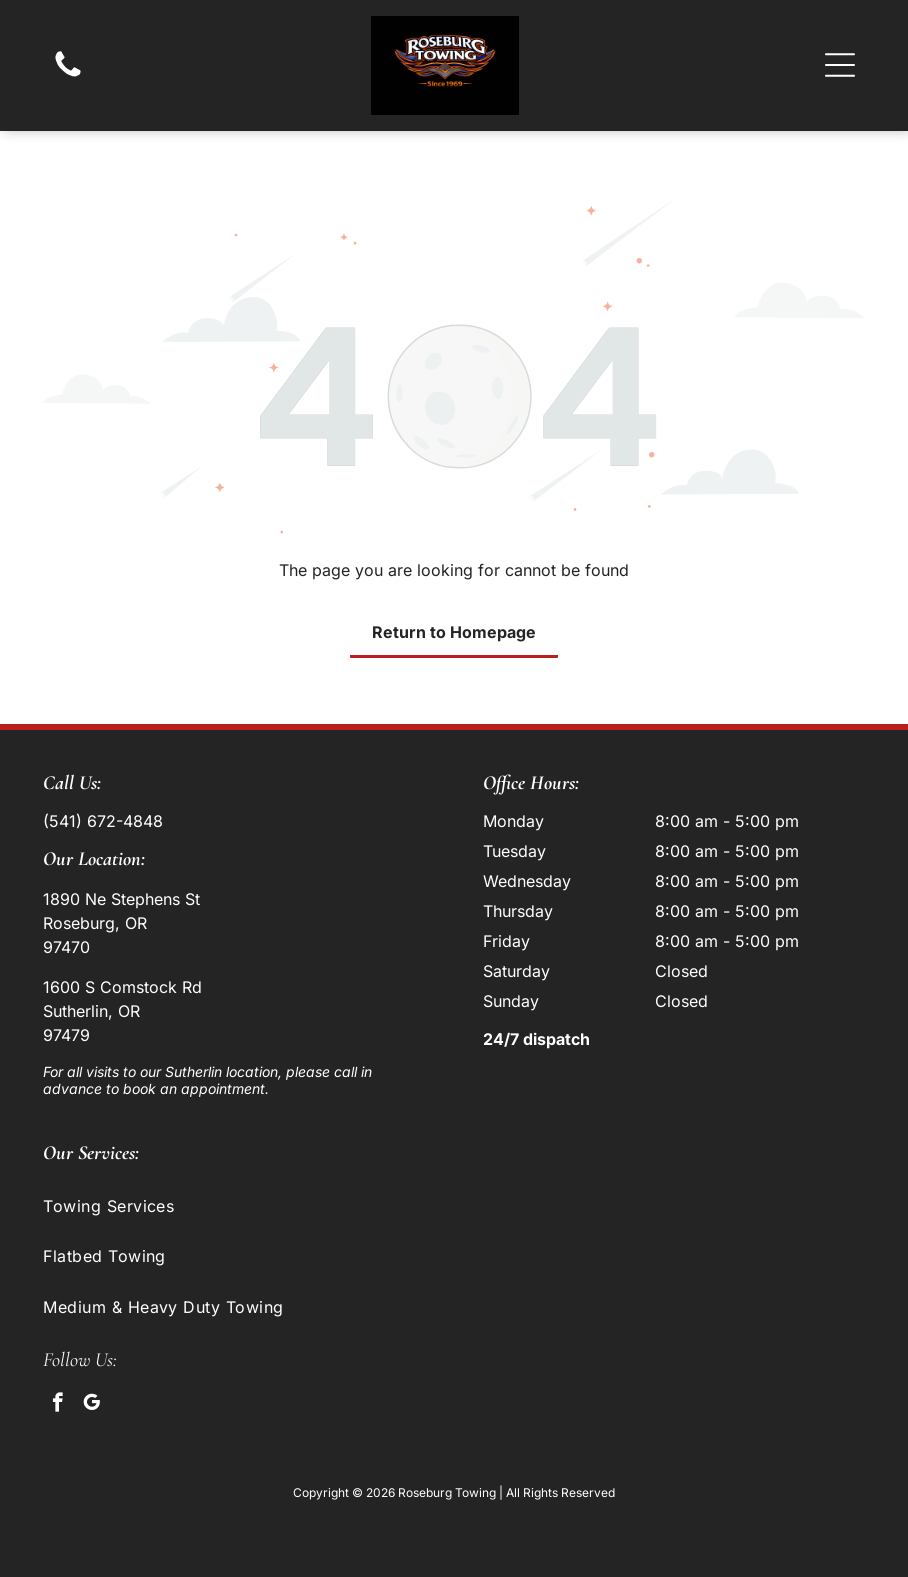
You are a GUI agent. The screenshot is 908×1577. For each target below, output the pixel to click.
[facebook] (57, 1405)
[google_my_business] (91, 1405)
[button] (840, 65)
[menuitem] (454, 1206)
